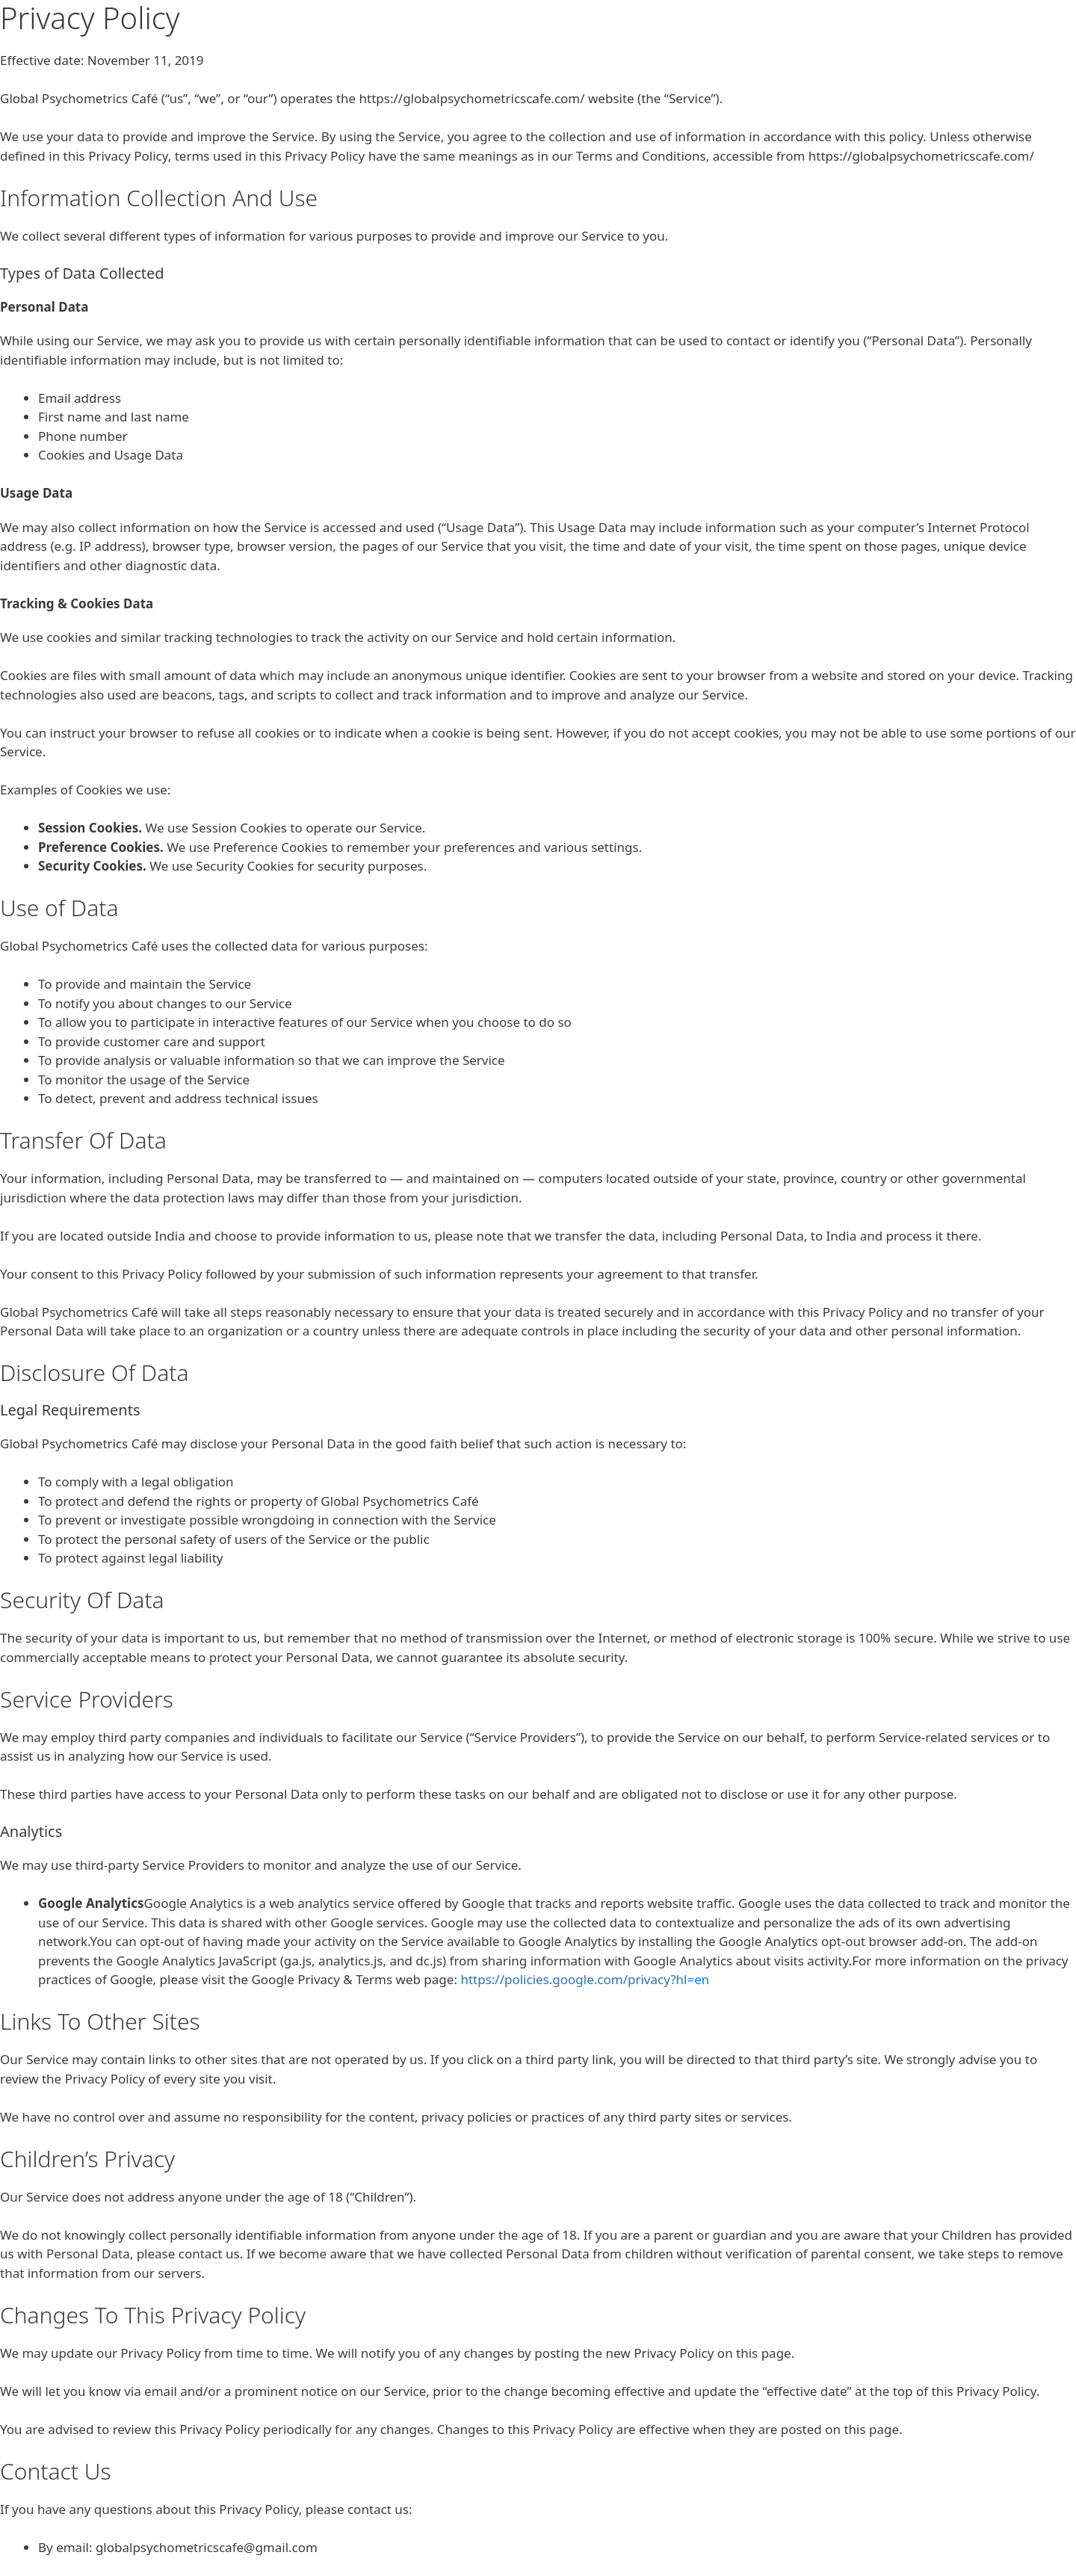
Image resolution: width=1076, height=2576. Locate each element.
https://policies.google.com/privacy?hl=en (584, 1979)
